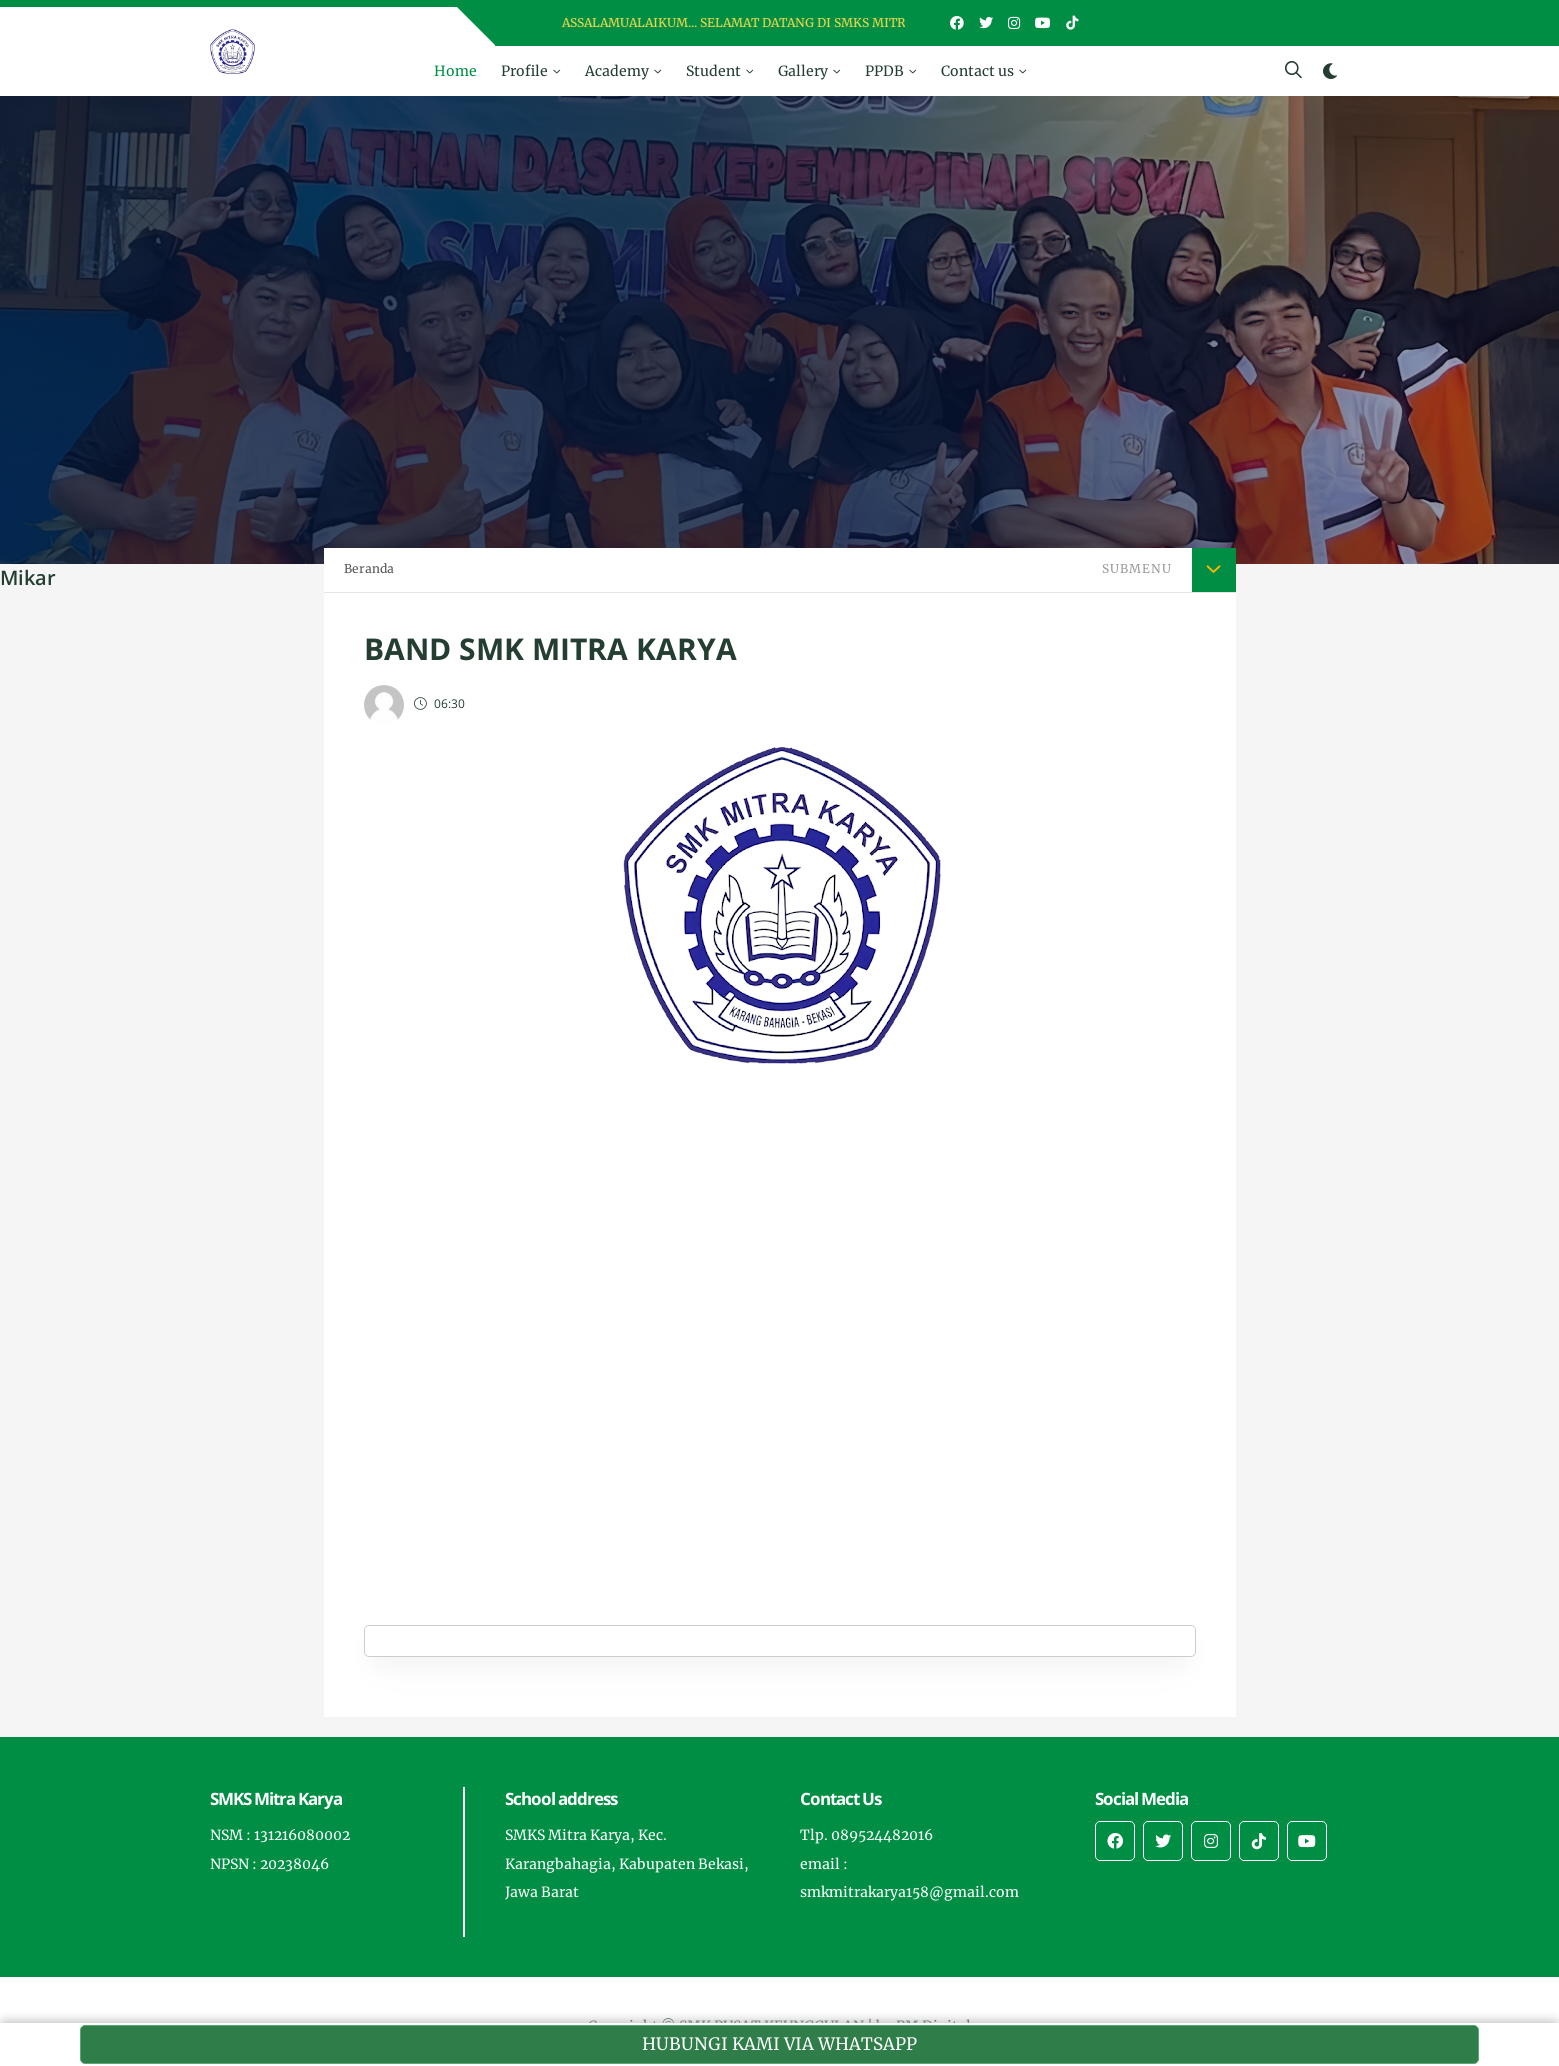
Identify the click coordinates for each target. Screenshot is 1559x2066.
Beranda (369, 568)
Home (455, 71)
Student (713, 71)
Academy (617, 71)
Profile (524, 71)
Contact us (977, 71)
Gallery (803, 71)
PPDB (884, 71)
